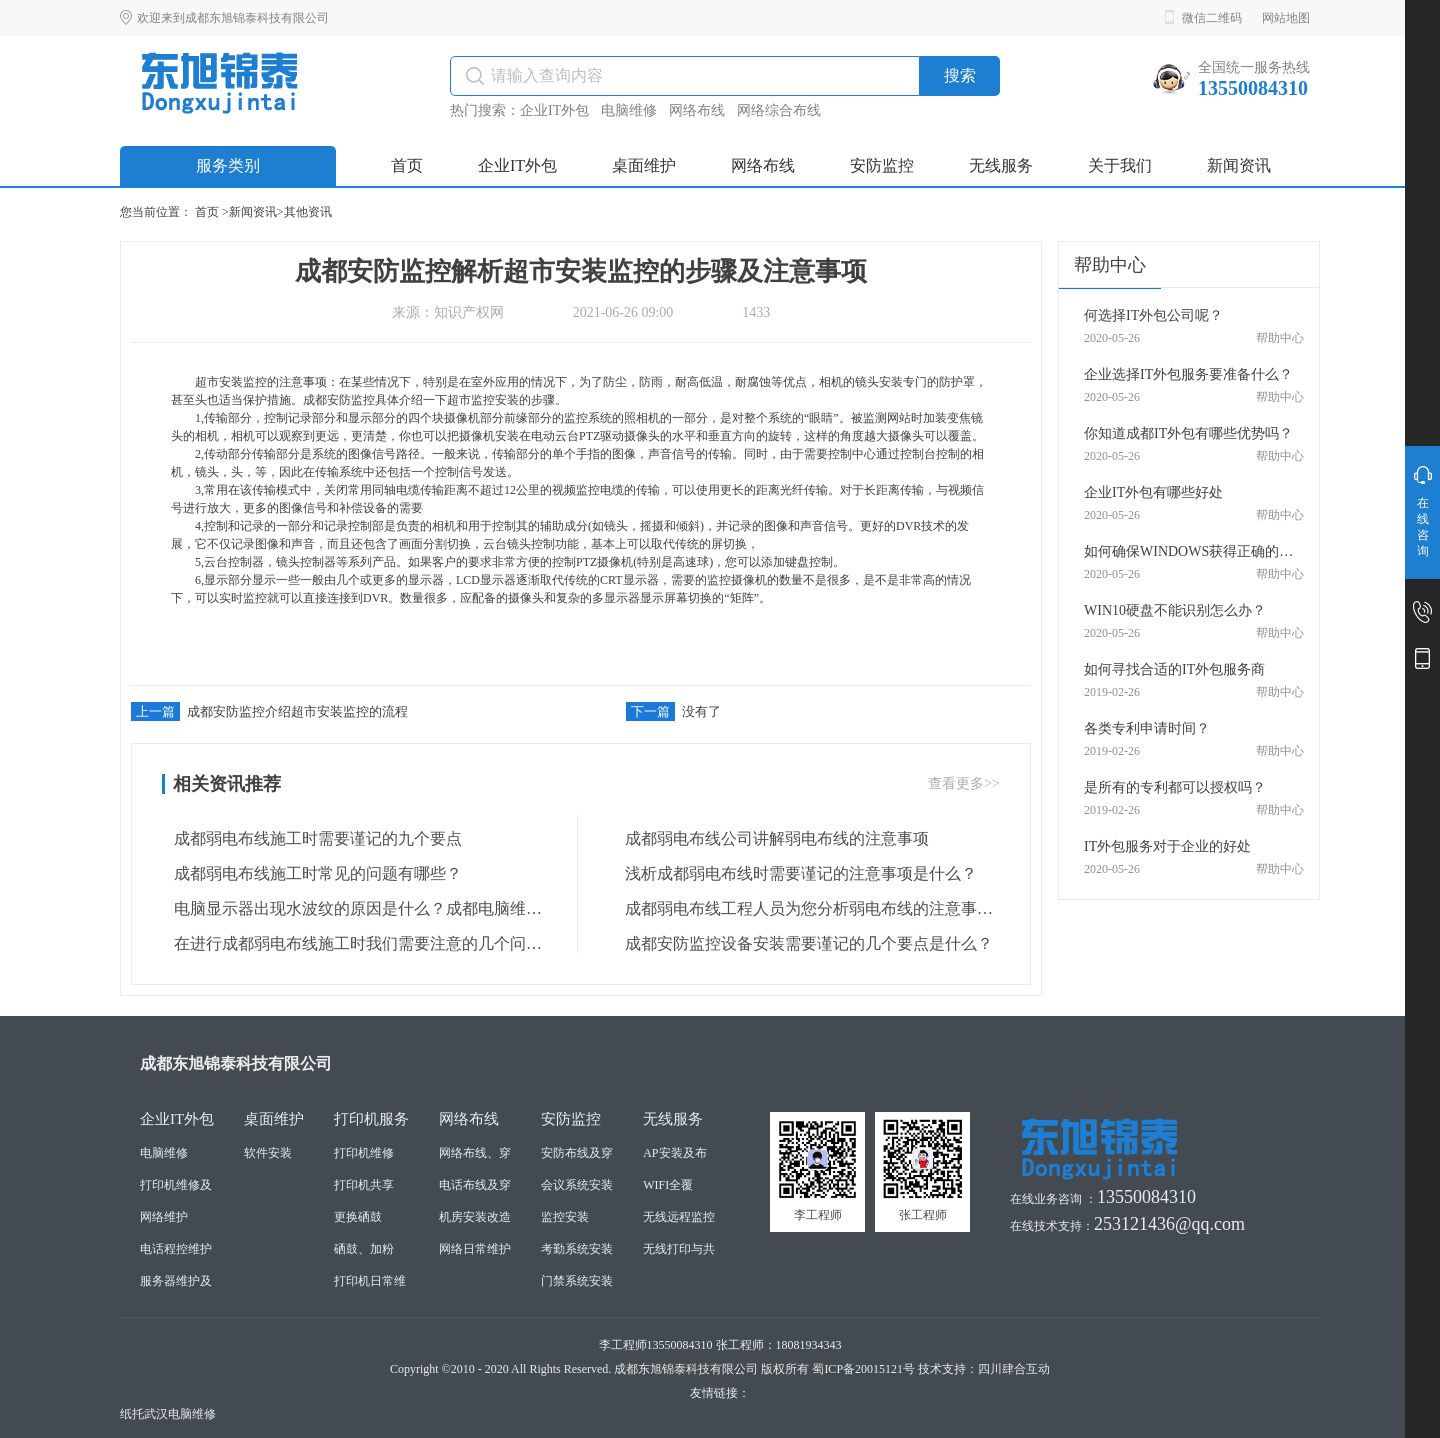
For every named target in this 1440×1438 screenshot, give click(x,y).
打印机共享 (364, 1185)
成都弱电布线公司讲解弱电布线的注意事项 (771, 839)
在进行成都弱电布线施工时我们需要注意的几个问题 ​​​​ (352, 944)
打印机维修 (364, 1153)
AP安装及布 (674, 1153)
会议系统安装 (577, 1185)
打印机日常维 (370, 1281)
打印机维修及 (176, 1185)
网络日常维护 (475, 1249)
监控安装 (565, 1217)
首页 (207, 212)
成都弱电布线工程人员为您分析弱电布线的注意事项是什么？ (803, 909)
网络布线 (697, 110)
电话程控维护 (176, 1249)
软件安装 (268, 1153)
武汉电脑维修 (180, 1414)
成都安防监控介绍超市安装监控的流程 (269, 711)
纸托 (132, 1414)
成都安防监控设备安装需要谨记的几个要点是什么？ (803, 944)
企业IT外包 (554, 110)
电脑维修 (629, 110)
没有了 (673, 711)
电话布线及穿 (475, 1185)
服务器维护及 (176, 1281)
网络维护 (164, 1217)
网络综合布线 (779, 110)
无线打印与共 (679, 1249)
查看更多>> (964, 783)
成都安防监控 (339, 400)
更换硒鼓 (358, 1217)
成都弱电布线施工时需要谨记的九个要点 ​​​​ (314, 839)
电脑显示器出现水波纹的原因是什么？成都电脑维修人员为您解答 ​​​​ (352, 909)
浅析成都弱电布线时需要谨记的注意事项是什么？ (795, 874)
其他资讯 (308, 212)
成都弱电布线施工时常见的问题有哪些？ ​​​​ (314, 874)
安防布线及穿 (577, 1153)
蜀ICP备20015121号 (863, 1369)
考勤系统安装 (577, 1249)
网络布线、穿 (475, 1153)
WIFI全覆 (668, 1185)
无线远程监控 (679, 1217)
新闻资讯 (253, 212)
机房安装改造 (475, 1217)
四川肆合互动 (1014, 1369)
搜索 (960, 75)
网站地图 (1286, 18)
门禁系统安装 (577, 1281)
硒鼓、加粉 (364, 1249)
